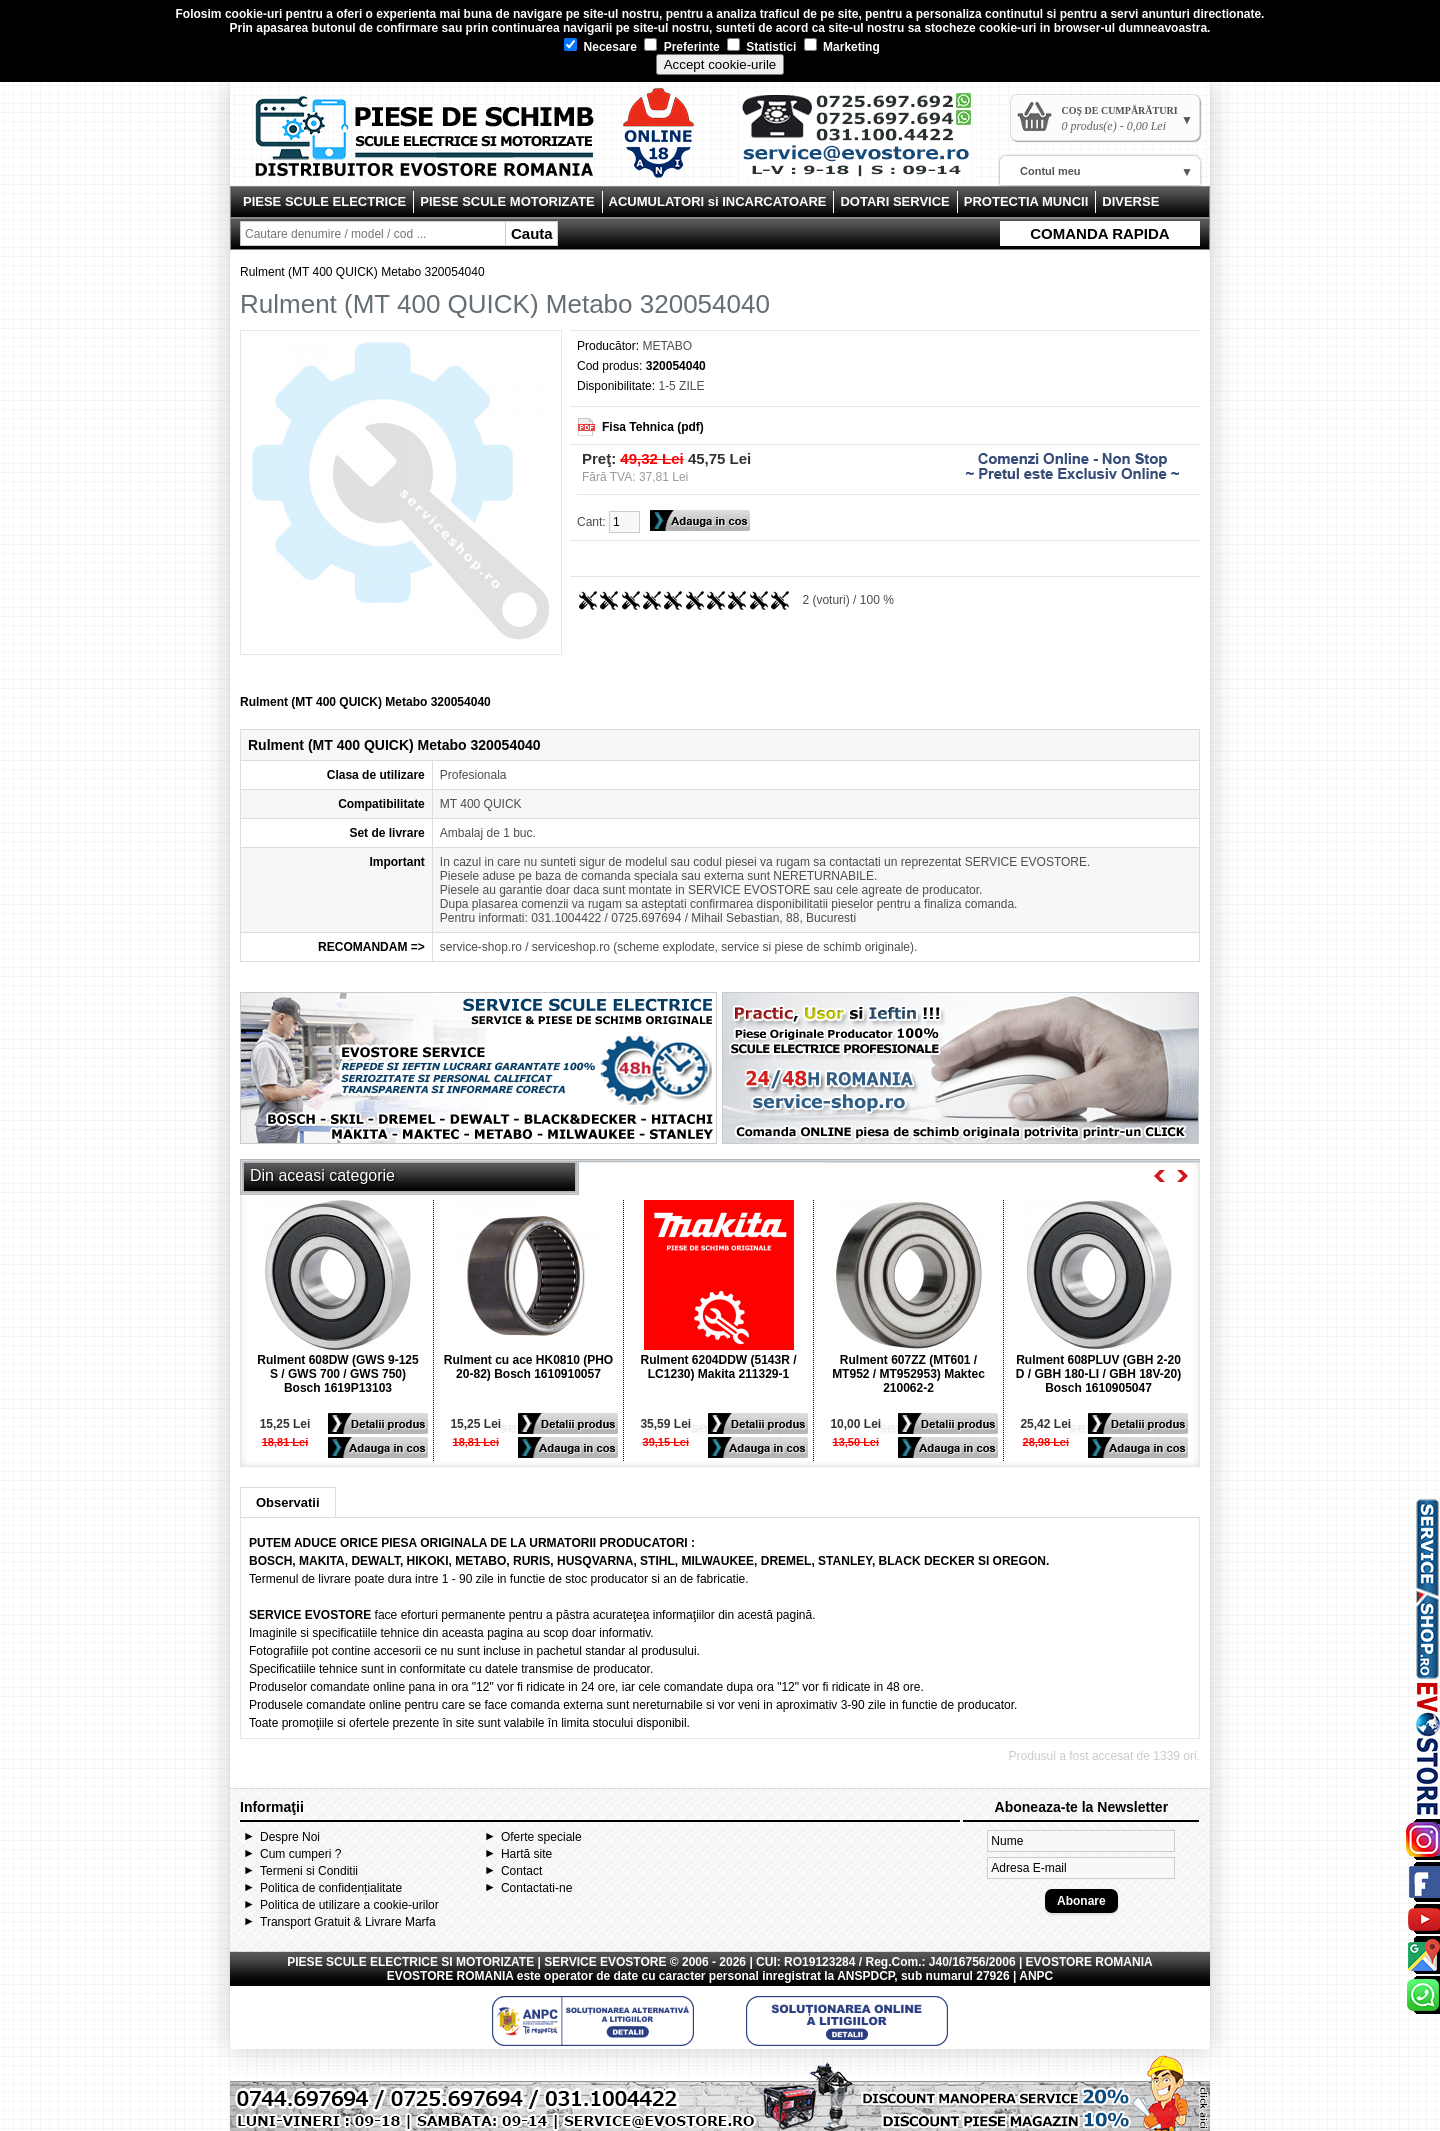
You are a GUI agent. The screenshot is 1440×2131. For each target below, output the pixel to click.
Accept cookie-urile (720, 64)
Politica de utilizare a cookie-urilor (349, 1905)
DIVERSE (1130, 201)
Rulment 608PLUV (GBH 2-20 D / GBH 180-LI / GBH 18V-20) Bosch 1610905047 (1098, 1374)
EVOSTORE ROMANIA (450, 1976)
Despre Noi (290, 1837)
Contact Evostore (866, 142)
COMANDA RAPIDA (1099, 233)
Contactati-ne (536, 1888)
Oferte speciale (541, 1837)
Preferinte (681, 47)
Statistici (761, 47)
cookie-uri (253, 14)
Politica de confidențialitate (331, 1888)
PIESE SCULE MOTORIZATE (507, 201)
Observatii (288, 1502)
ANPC (1036, 1976)
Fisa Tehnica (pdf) (653, 427)
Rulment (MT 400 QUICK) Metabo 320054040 (362, 272)
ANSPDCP (865, 1976)
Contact (521, 1871)
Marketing (842, 47)
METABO (667, 346)
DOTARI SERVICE (894, 201)
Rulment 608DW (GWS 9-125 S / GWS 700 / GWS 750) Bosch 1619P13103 (337, 1374)
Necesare (600, 47)
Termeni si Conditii (309, 1871)
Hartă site (526, 1854)
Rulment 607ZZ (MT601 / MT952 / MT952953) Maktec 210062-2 (908, 1374)
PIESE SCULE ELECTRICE (324, 201)
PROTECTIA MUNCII (1026, 201)
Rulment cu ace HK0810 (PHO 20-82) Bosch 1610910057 (528, 1367)
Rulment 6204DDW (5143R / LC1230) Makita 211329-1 (718, 1367)
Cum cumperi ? (300, 1854)
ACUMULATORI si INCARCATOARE (718, 201)
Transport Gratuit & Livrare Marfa (348, 1922)
